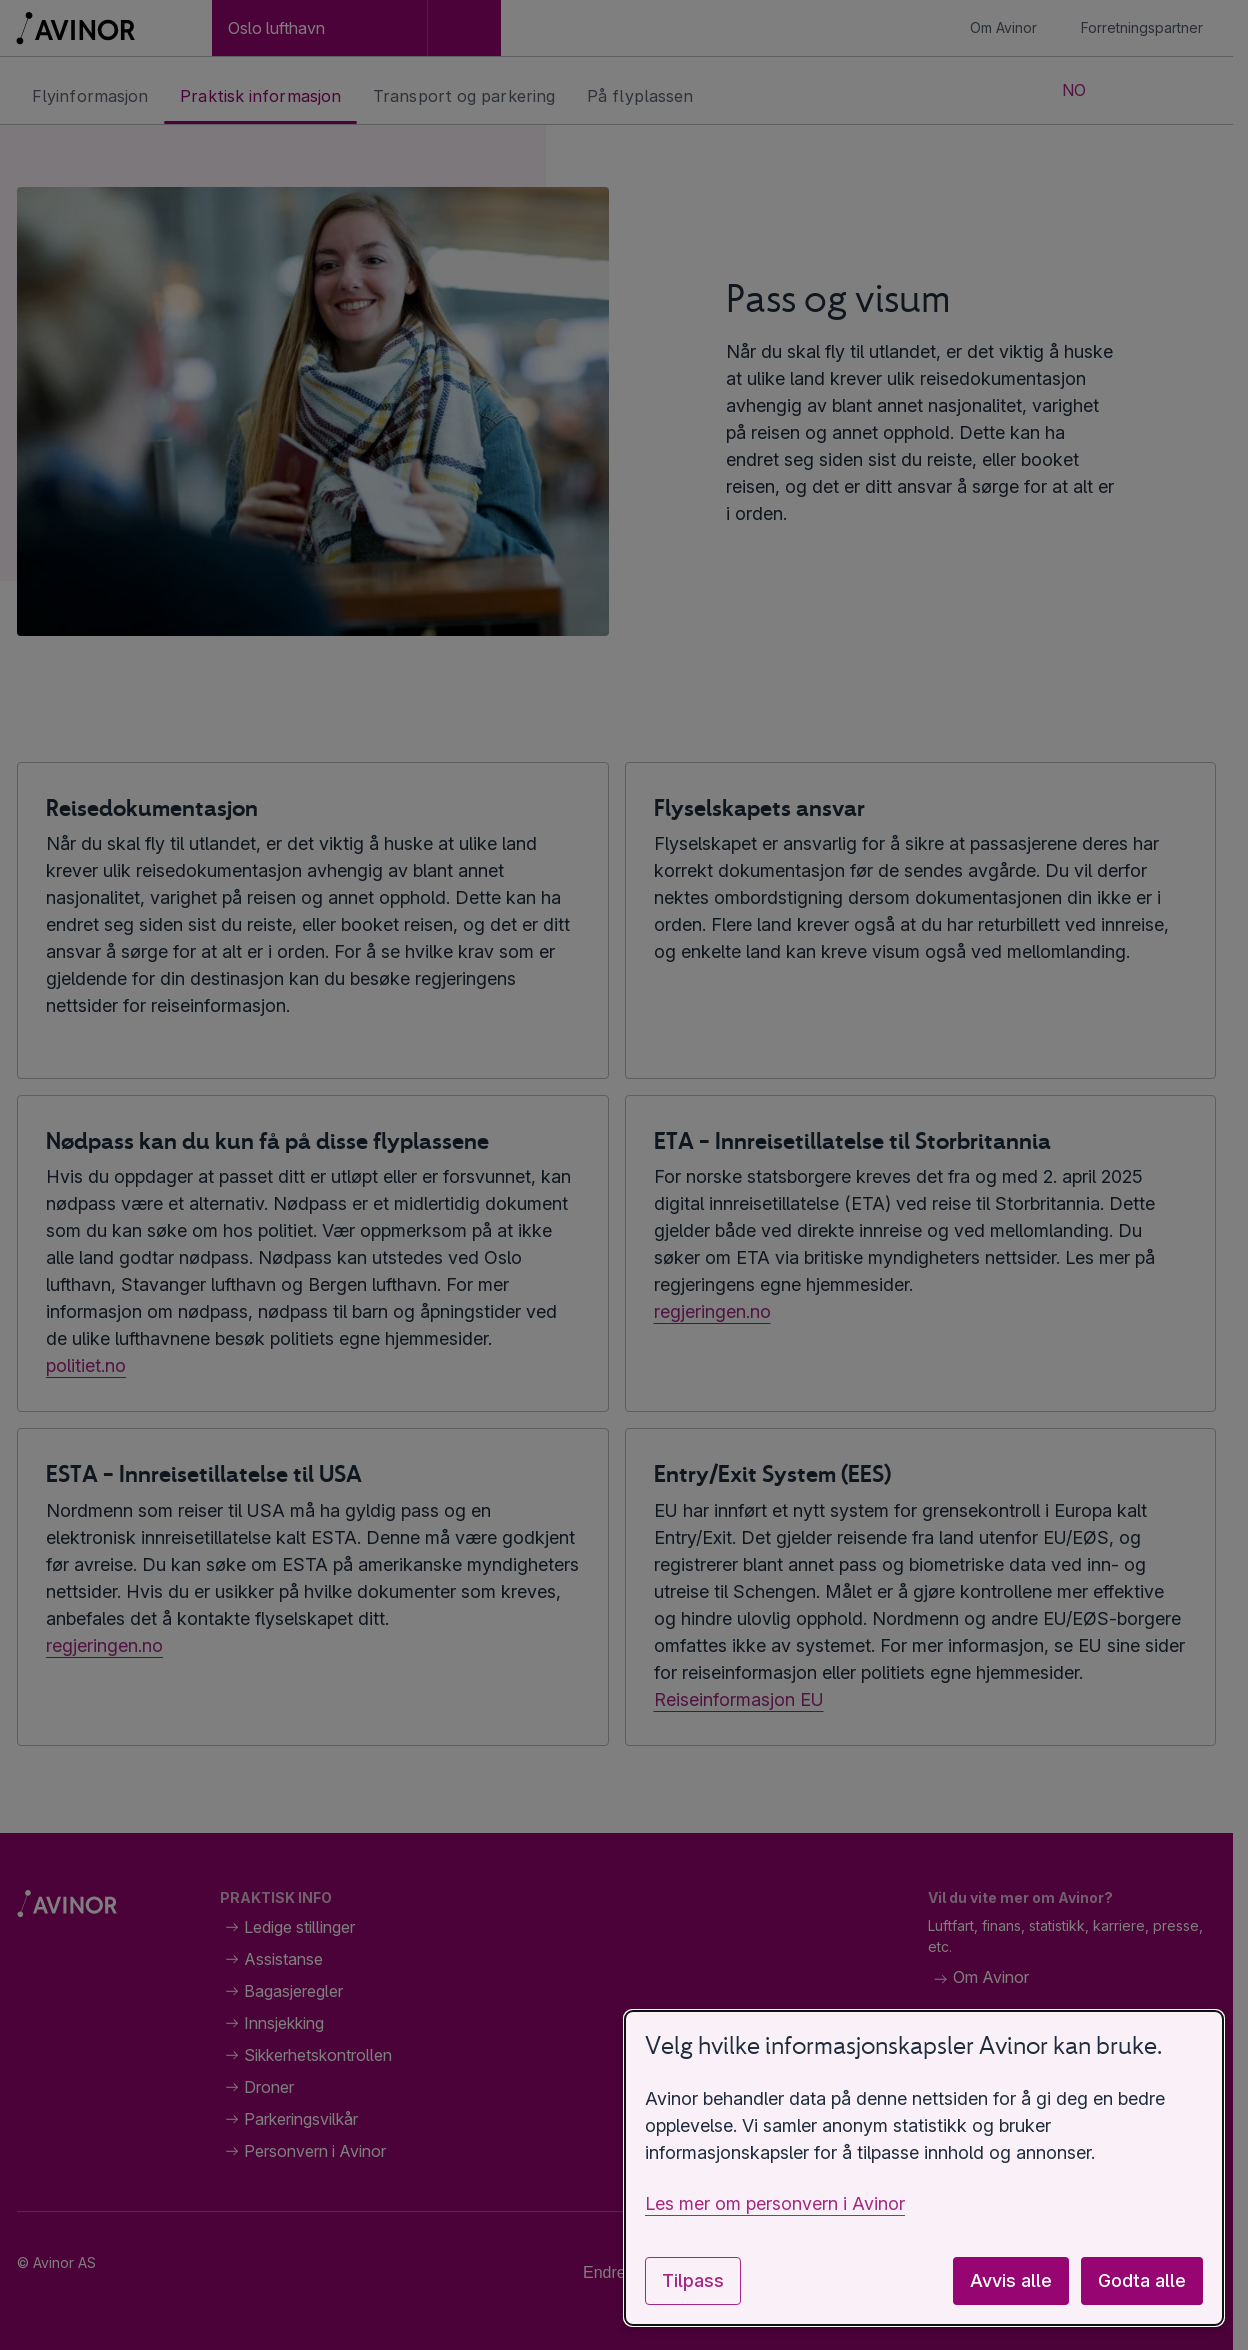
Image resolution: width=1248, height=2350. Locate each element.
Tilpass (693, 2280)
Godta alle (1142, 2280)
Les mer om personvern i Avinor (775, 2203)
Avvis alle (1011, 2280)
